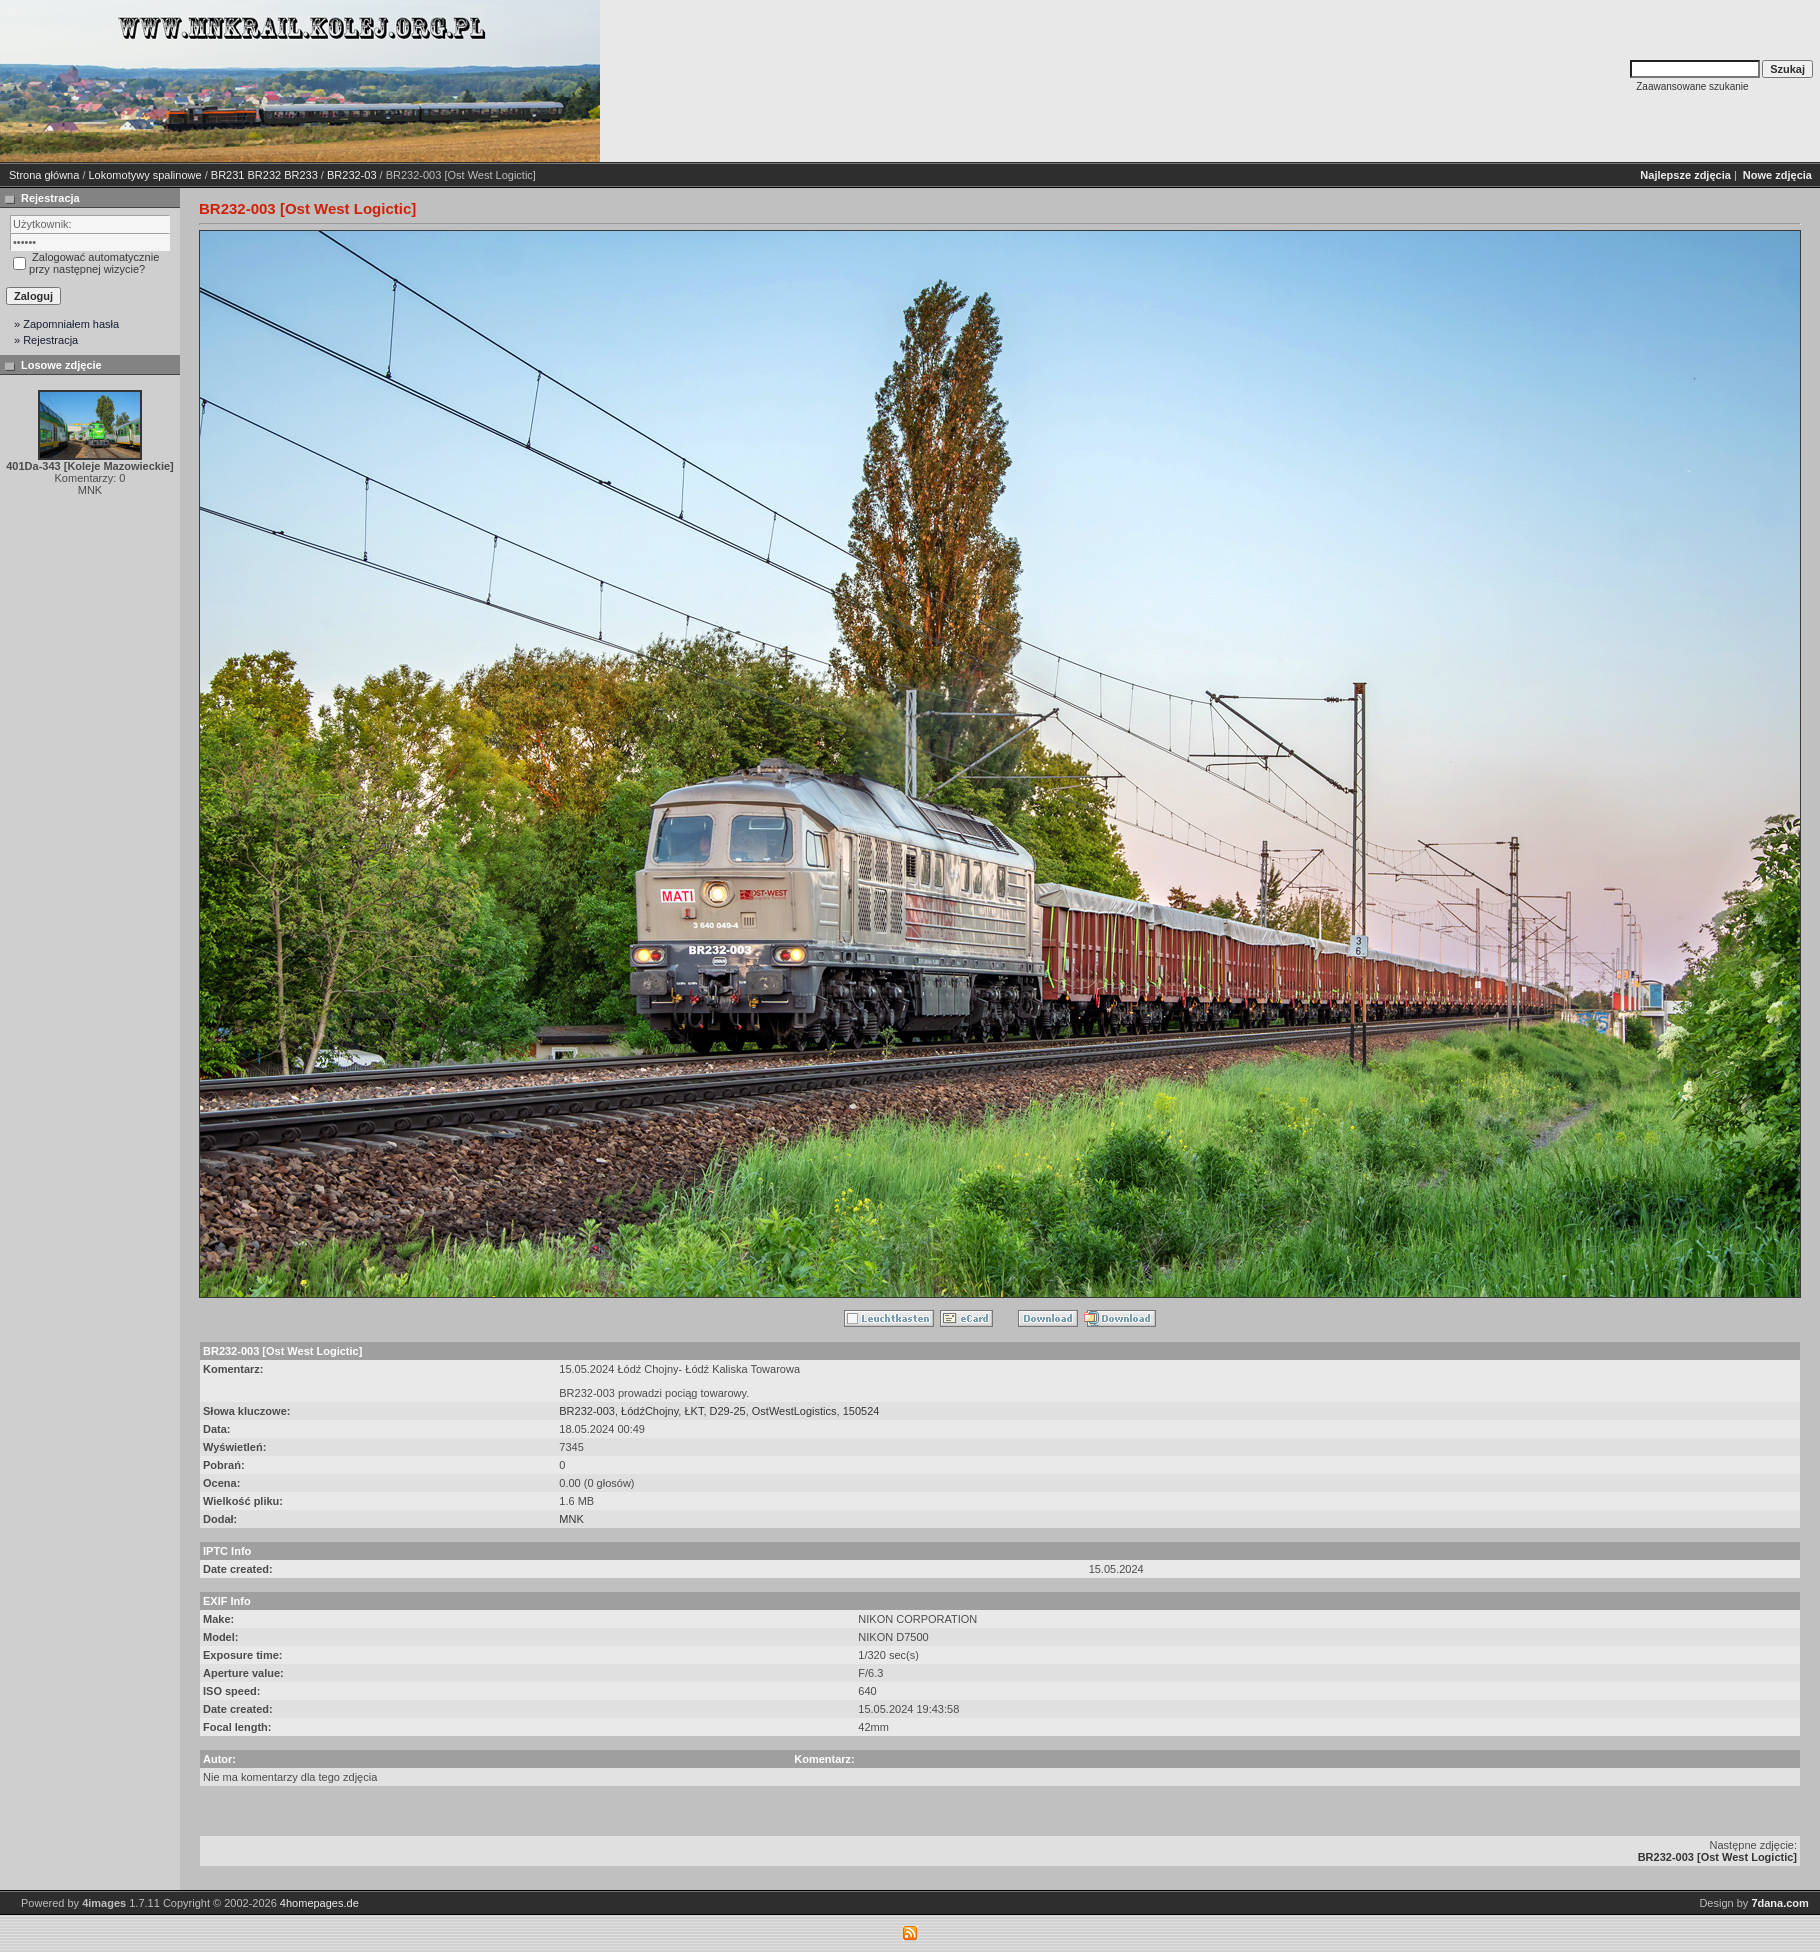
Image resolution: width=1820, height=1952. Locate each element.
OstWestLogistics (794, 1411)
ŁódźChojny (649, 1411)
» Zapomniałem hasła (66, 324)
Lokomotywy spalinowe (145, 175)
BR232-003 (587, 1411)
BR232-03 (352, 175)
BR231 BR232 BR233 (264, 175)
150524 (861, 1411)
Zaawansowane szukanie (1692, 86)
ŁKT (693, 1411)
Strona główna (44, 175)
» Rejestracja (46, 340)
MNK (571, 1519)
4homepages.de (319, 1903)
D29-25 (728, 1411)
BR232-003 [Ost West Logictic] (1717, 1857)
